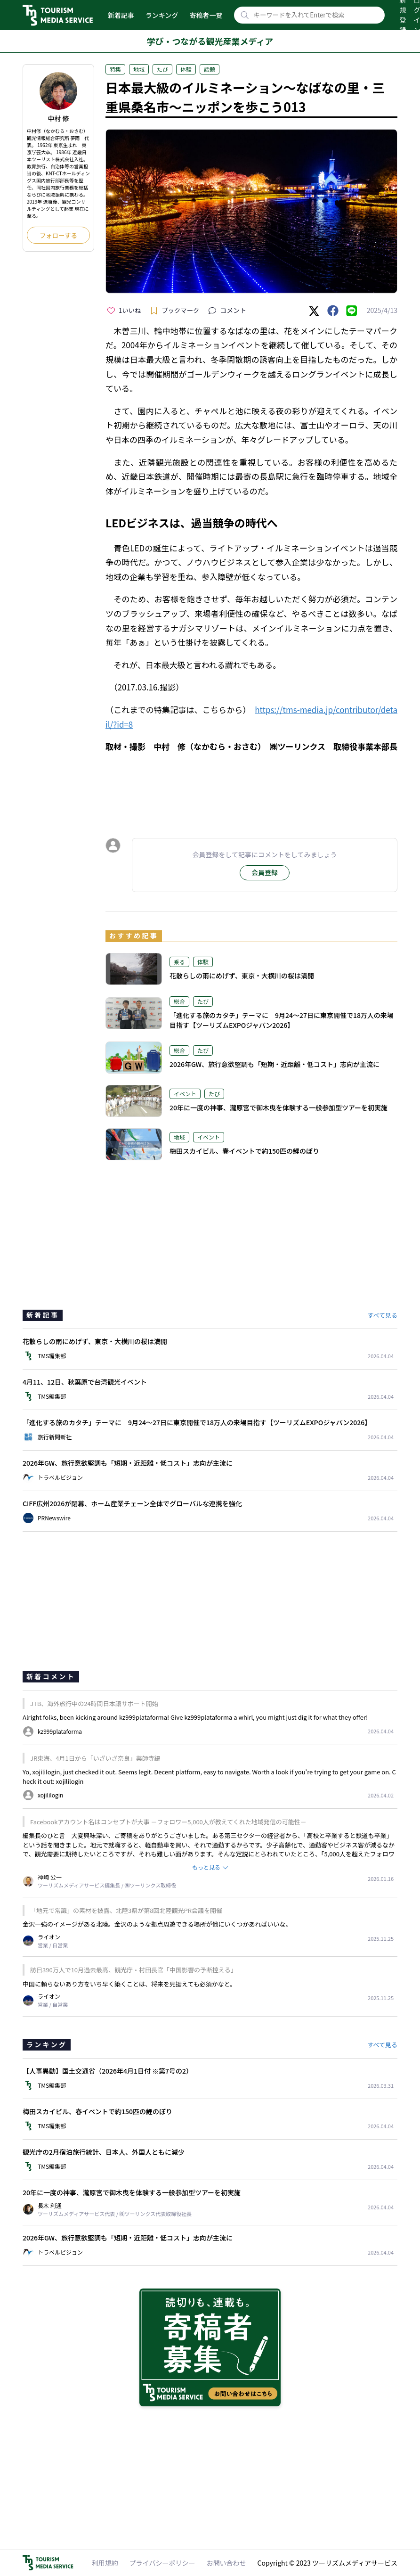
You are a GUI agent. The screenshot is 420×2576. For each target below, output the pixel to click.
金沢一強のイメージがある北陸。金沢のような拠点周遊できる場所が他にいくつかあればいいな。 (157, 1924)
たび (162, 69)
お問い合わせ (226, 2563)
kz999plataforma (208, 1717)
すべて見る (382, 1315)
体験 (186, 69)
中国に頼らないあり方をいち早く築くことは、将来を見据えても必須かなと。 (129, 1983)
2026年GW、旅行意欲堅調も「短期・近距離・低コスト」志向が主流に (275, 1064)
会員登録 (264, 872)
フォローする (58, 235)
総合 (179, 1001)
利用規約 (105, 2563)
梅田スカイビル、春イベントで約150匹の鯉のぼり (248, 1151)
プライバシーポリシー (162, 2563)
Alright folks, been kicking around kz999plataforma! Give (103, 1717)
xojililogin (70, 1781)
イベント (185, 1094)
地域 (139, 69)
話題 (209, 69)
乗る (179, 962)
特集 (115, 69)
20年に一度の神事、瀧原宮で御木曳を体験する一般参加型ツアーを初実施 (279, 1107)
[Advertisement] (251, 786)
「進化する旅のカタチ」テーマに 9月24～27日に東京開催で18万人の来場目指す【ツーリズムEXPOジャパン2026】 (282, 1020)
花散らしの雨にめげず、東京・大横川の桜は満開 (242, 975)
